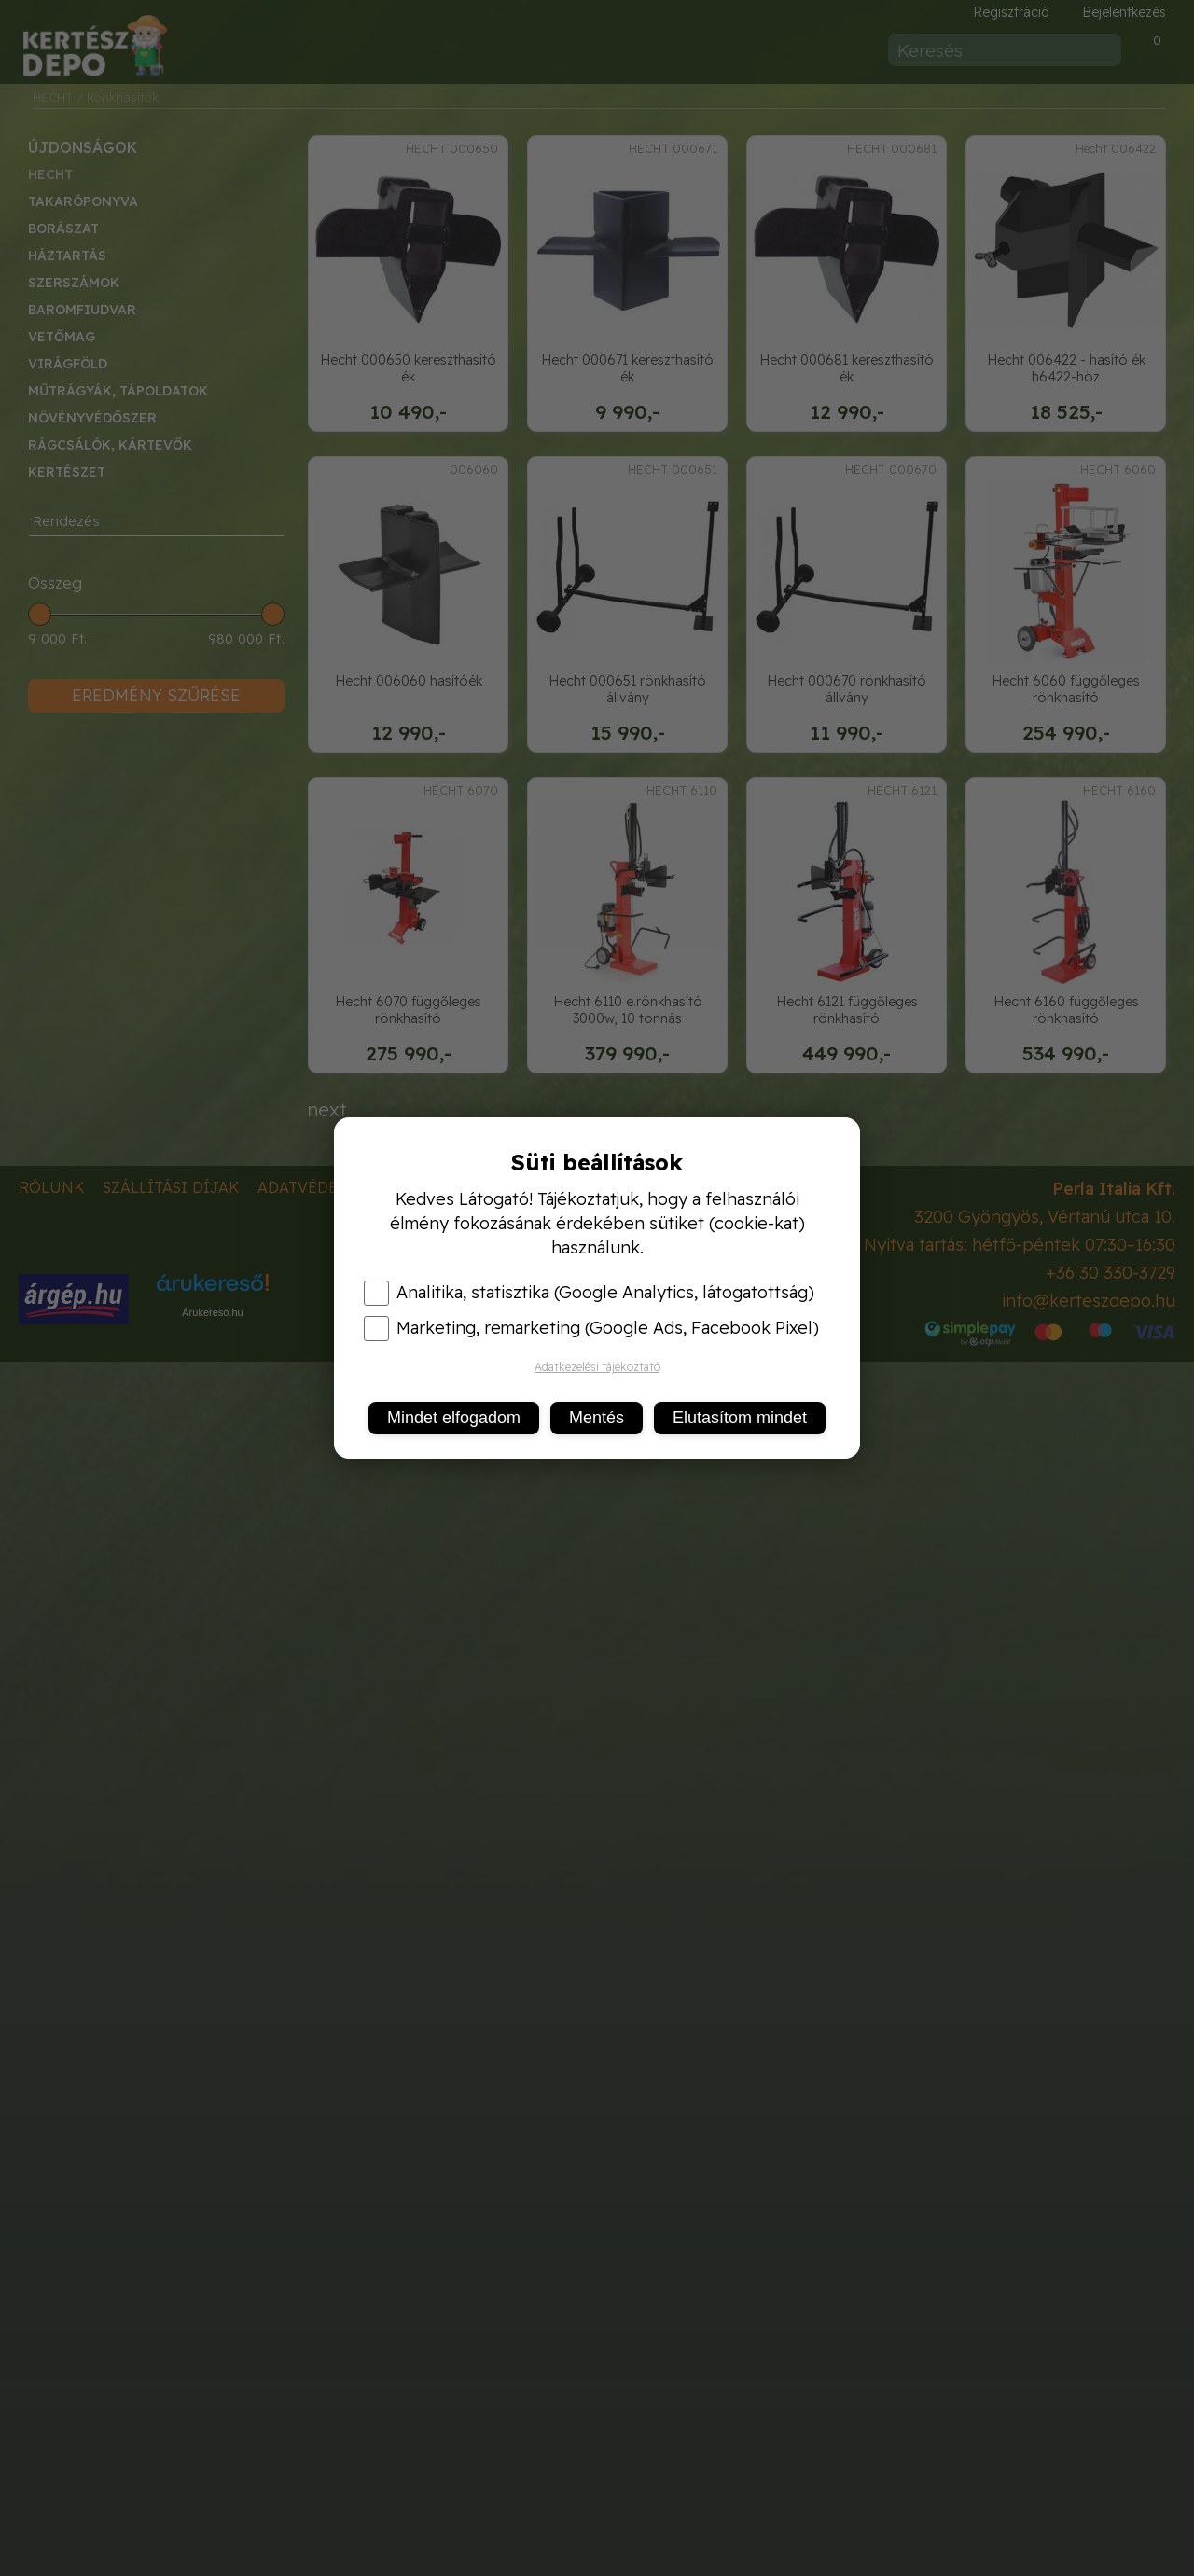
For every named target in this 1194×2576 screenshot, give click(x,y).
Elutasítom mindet (740, 1417)
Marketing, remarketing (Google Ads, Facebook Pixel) (591, 1328)
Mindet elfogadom (454, 1417)
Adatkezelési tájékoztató (597, 1367)
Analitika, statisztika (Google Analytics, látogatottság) (589, 1292)
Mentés (596, 1417)
